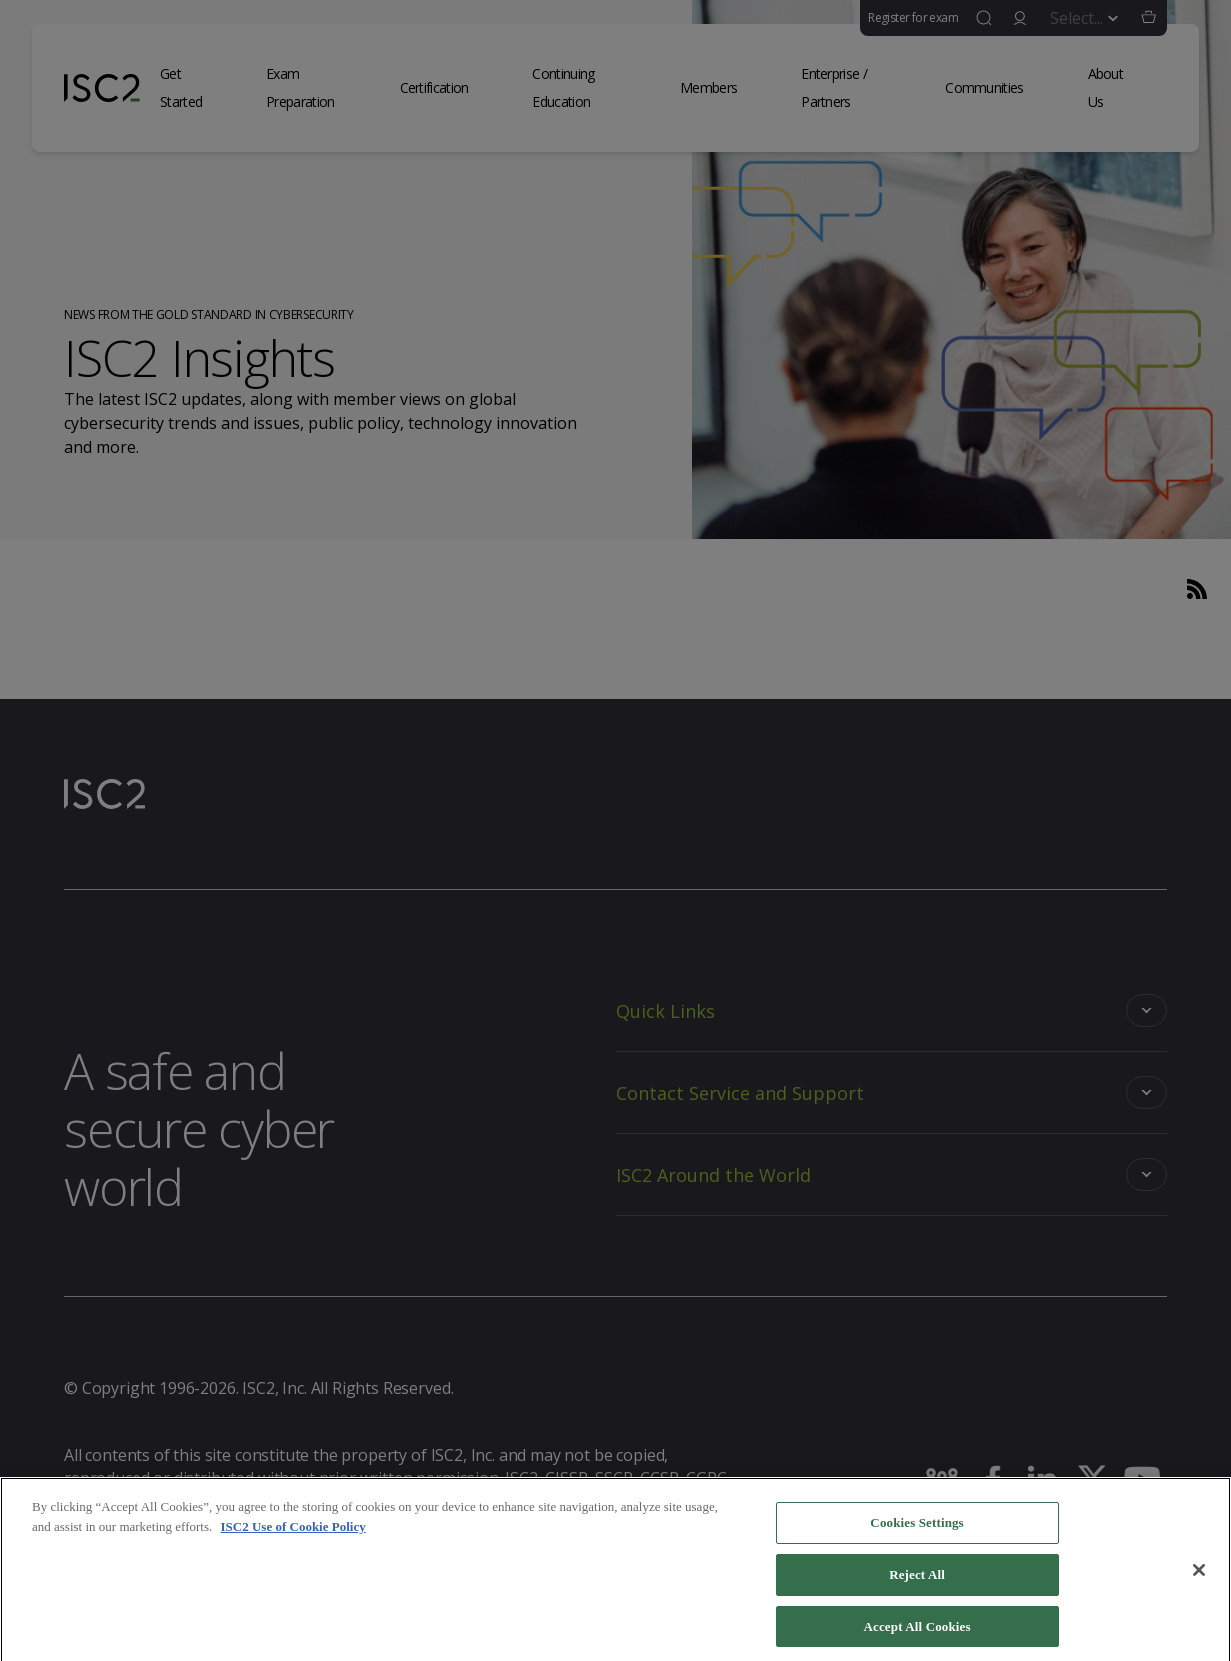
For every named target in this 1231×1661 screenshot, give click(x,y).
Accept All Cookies (917, 1634)
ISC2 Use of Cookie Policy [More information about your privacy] (293, 1534)
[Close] (1199, 1578)
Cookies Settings (916, 1530)
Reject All (917, 1582)
